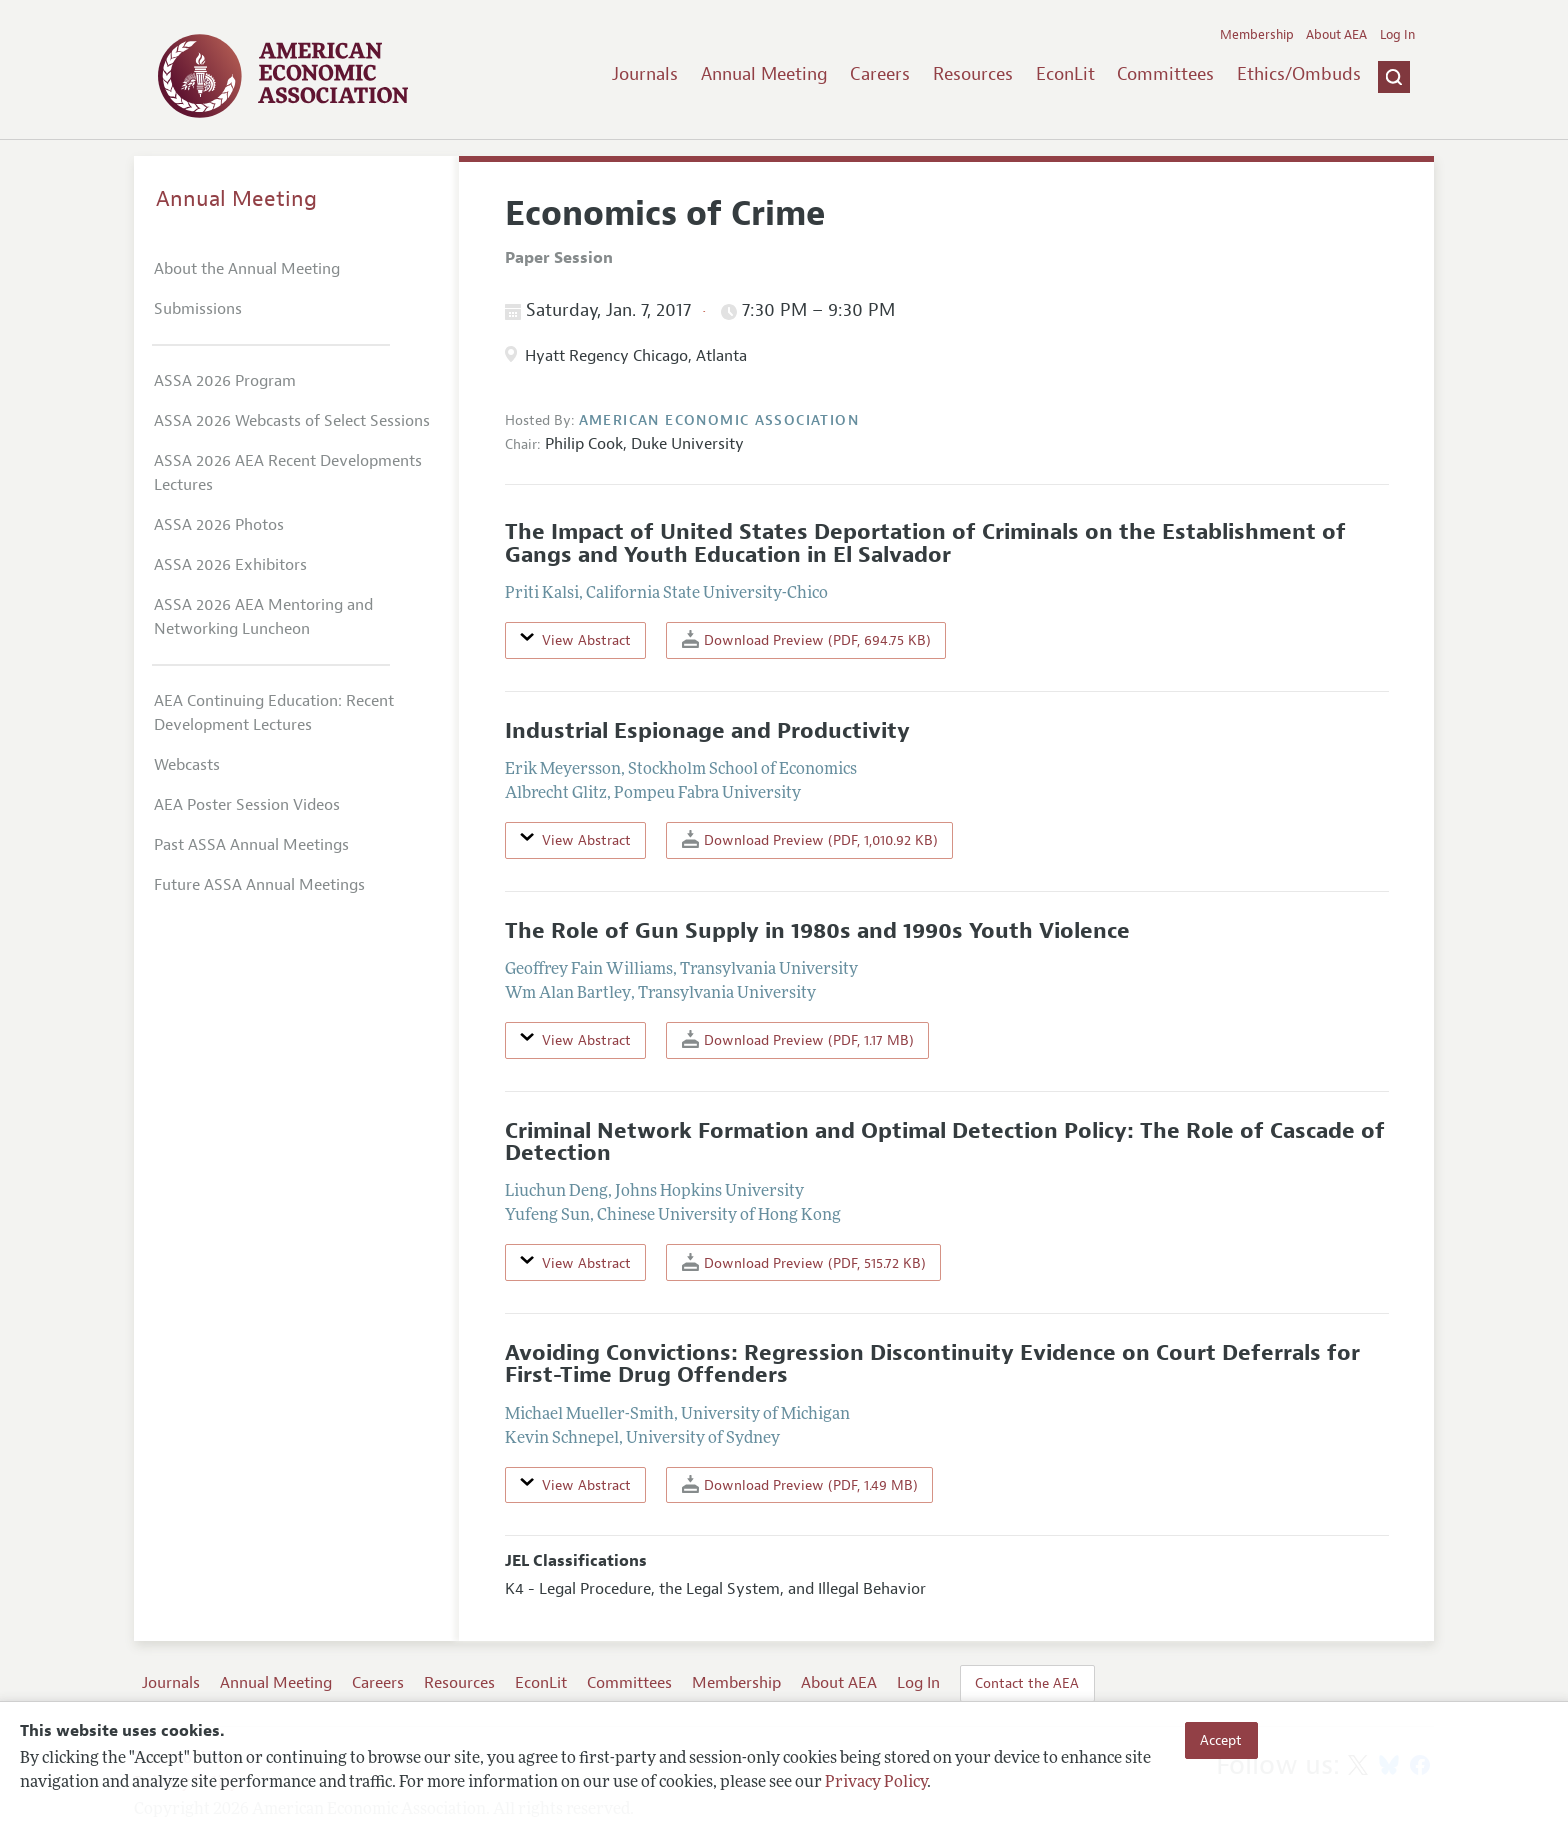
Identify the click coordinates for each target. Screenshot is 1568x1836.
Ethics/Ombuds (1299, 74)
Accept (1221, 1740)
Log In (1397, 35)
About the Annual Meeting (247, 269)
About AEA (1336, 35)
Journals (645, 74)
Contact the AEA (1027, 1683)
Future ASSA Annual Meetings (259, 885)
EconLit (1065, 74)
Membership (1257, 35)
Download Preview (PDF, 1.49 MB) (800, 1484)
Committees (1165, 74)
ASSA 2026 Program (225, 381)
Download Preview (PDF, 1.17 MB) (798, 1039)
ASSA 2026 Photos (219, 525)
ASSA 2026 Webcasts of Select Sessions (292, 421)
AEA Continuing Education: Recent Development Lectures (274, 713)
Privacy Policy (876, 1783)
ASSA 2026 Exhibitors (230, 565)
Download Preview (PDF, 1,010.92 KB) (810, 839)
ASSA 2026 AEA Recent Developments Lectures (288, 473)
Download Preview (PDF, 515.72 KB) (804, 1262)
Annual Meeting (764, 74)
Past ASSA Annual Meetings (251, 845)
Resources (973, 74)
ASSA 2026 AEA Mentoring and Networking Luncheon (263, 617)
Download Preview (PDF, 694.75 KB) (806, 639)
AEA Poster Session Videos (247, 805)
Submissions (198, 309)
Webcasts (187, 765)
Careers (880, 74)
